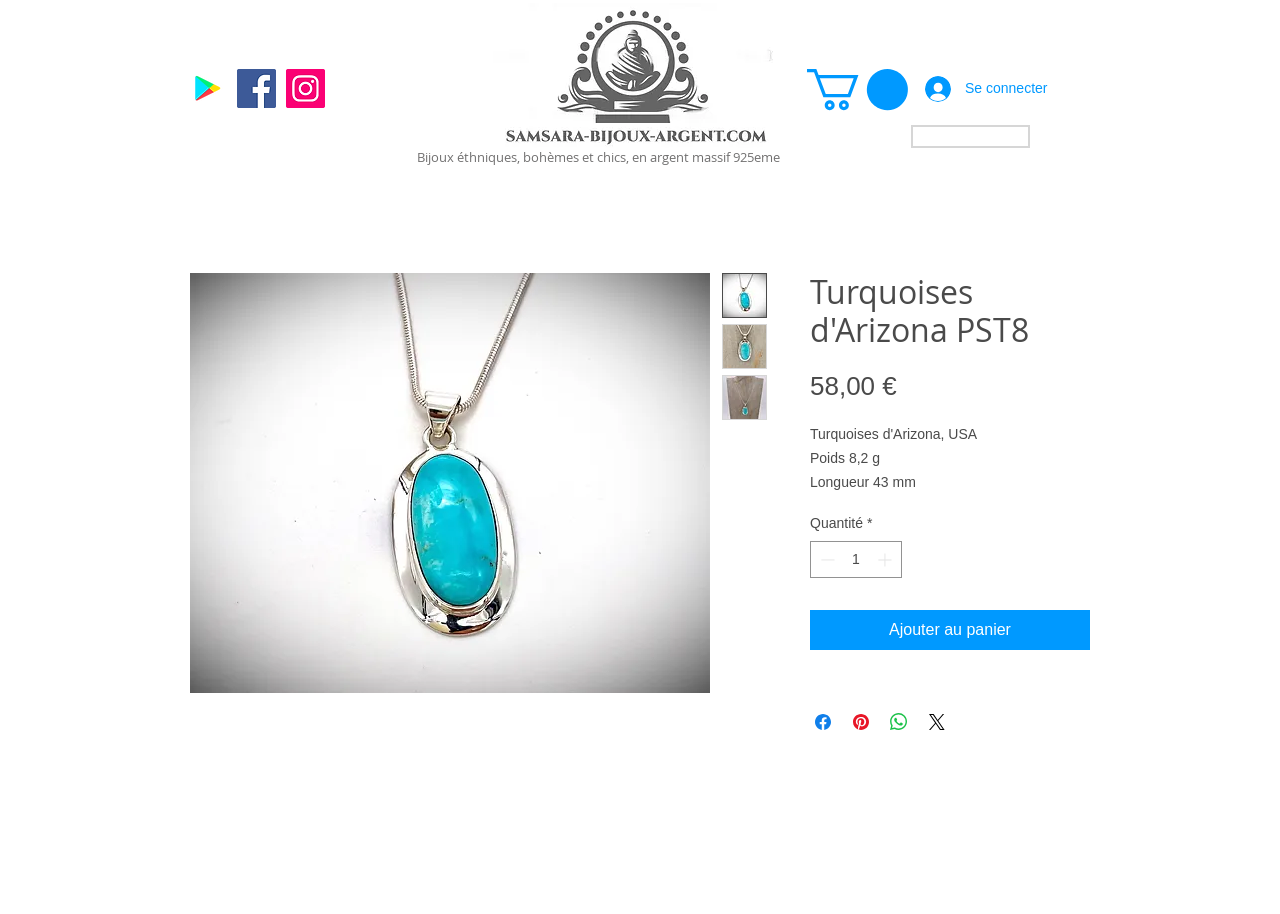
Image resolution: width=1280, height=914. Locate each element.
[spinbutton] (856, 559)
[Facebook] (256, 88)
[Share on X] (937, 722)
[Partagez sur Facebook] (823, 722)
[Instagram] (305, 88)
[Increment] (886, 559)
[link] (857, 89)
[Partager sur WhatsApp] (899, 722)
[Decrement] (825, 559)
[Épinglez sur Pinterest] (861, 722)
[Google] (207, 88)
